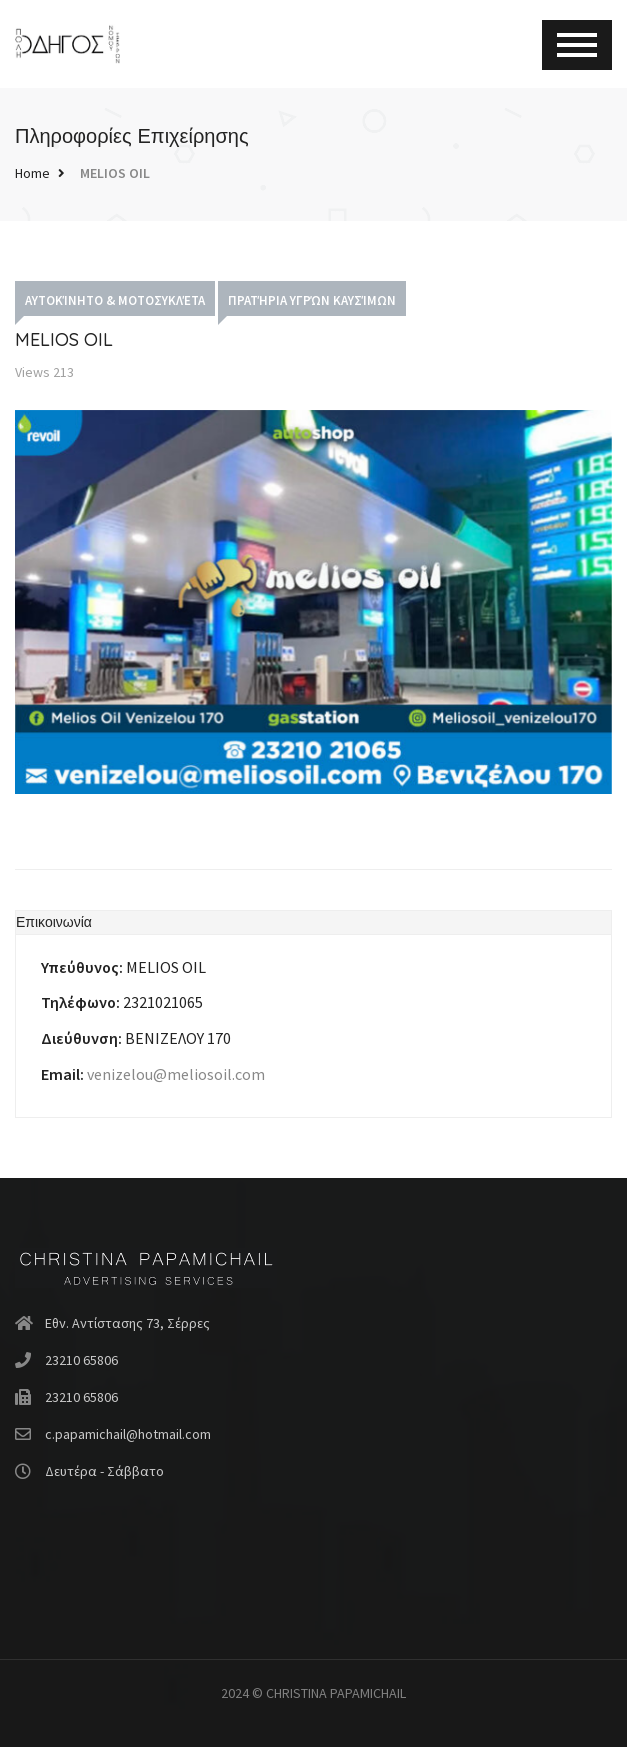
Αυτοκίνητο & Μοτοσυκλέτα (115, 300)
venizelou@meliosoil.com (176, 1074)
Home (32, 173)
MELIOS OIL (115, 173)
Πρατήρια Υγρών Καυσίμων (312, 300)
